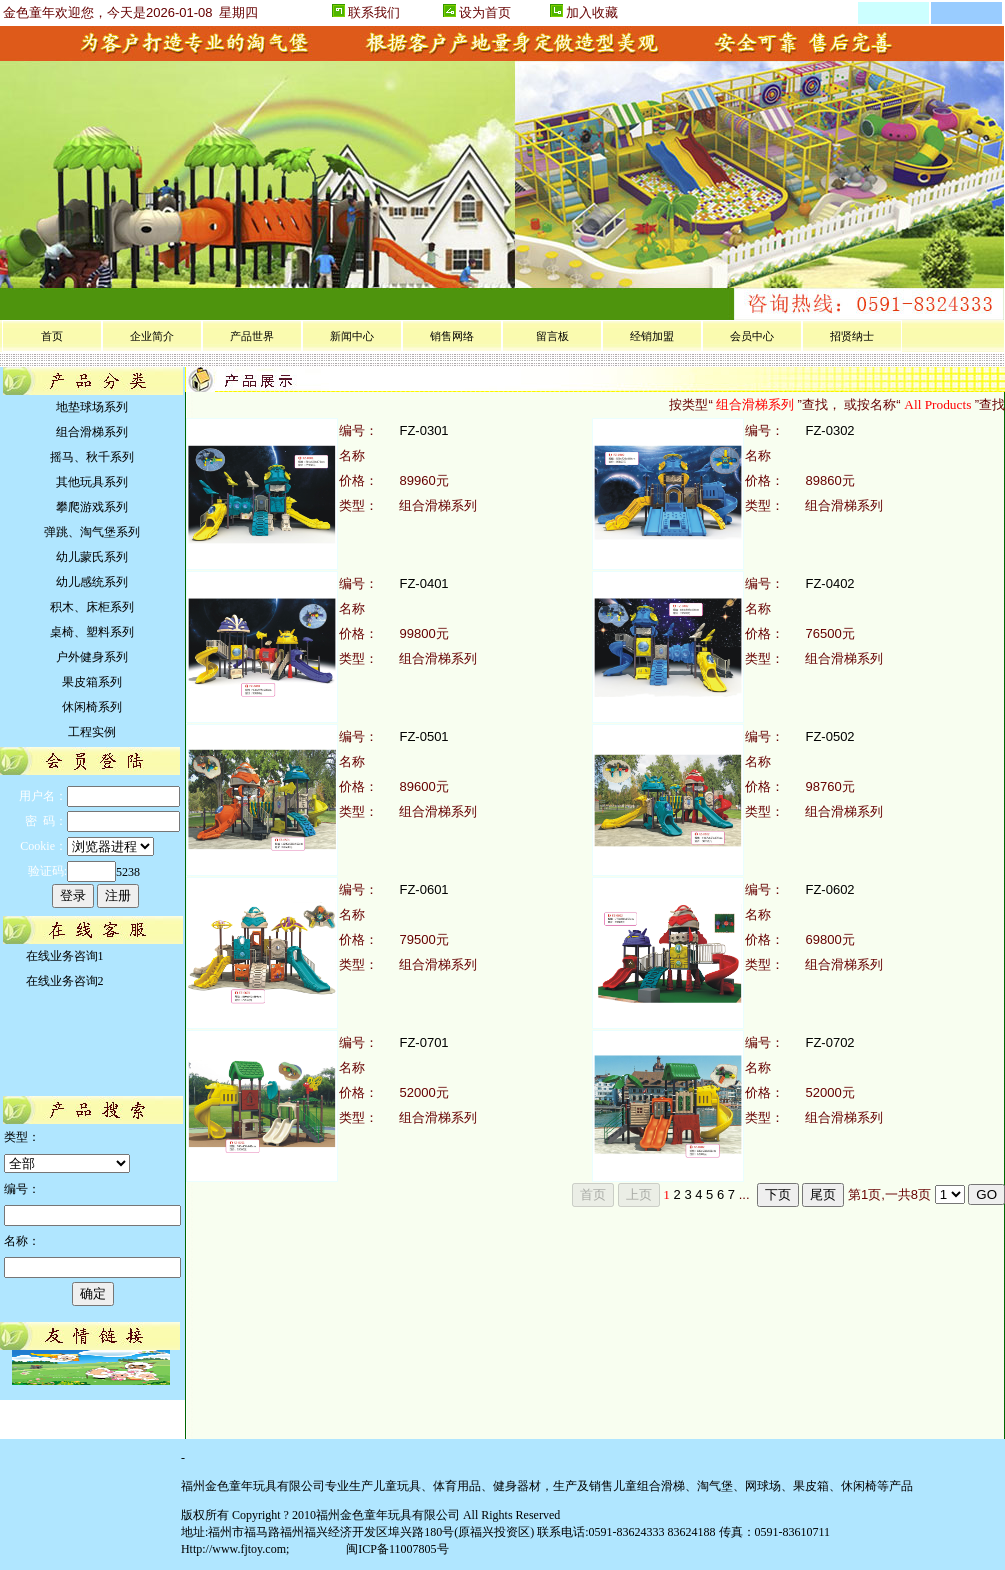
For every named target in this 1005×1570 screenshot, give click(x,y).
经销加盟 (652, 336)
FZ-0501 (423, 736)
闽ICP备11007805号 (395, 1549)
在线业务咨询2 (62, 981)
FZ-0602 (829, 889)
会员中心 (752, 336)
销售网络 (452, 336)
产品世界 (252, 336)
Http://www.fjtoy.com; (235, 1549)
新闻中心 (352, 336)
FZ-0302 (829, 430)
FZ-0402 (829, 583)
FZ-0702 (829, 1042)
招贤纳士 (852, 336)
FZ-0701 (423, 1042)
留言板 (552, 336)
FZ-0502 (829, 736)
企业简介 (152, 336)
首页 (52, 336)
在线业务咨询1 (62, 956)
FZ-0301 (423, 430)
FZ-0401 (423, 583)
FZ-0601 (423, 889)
